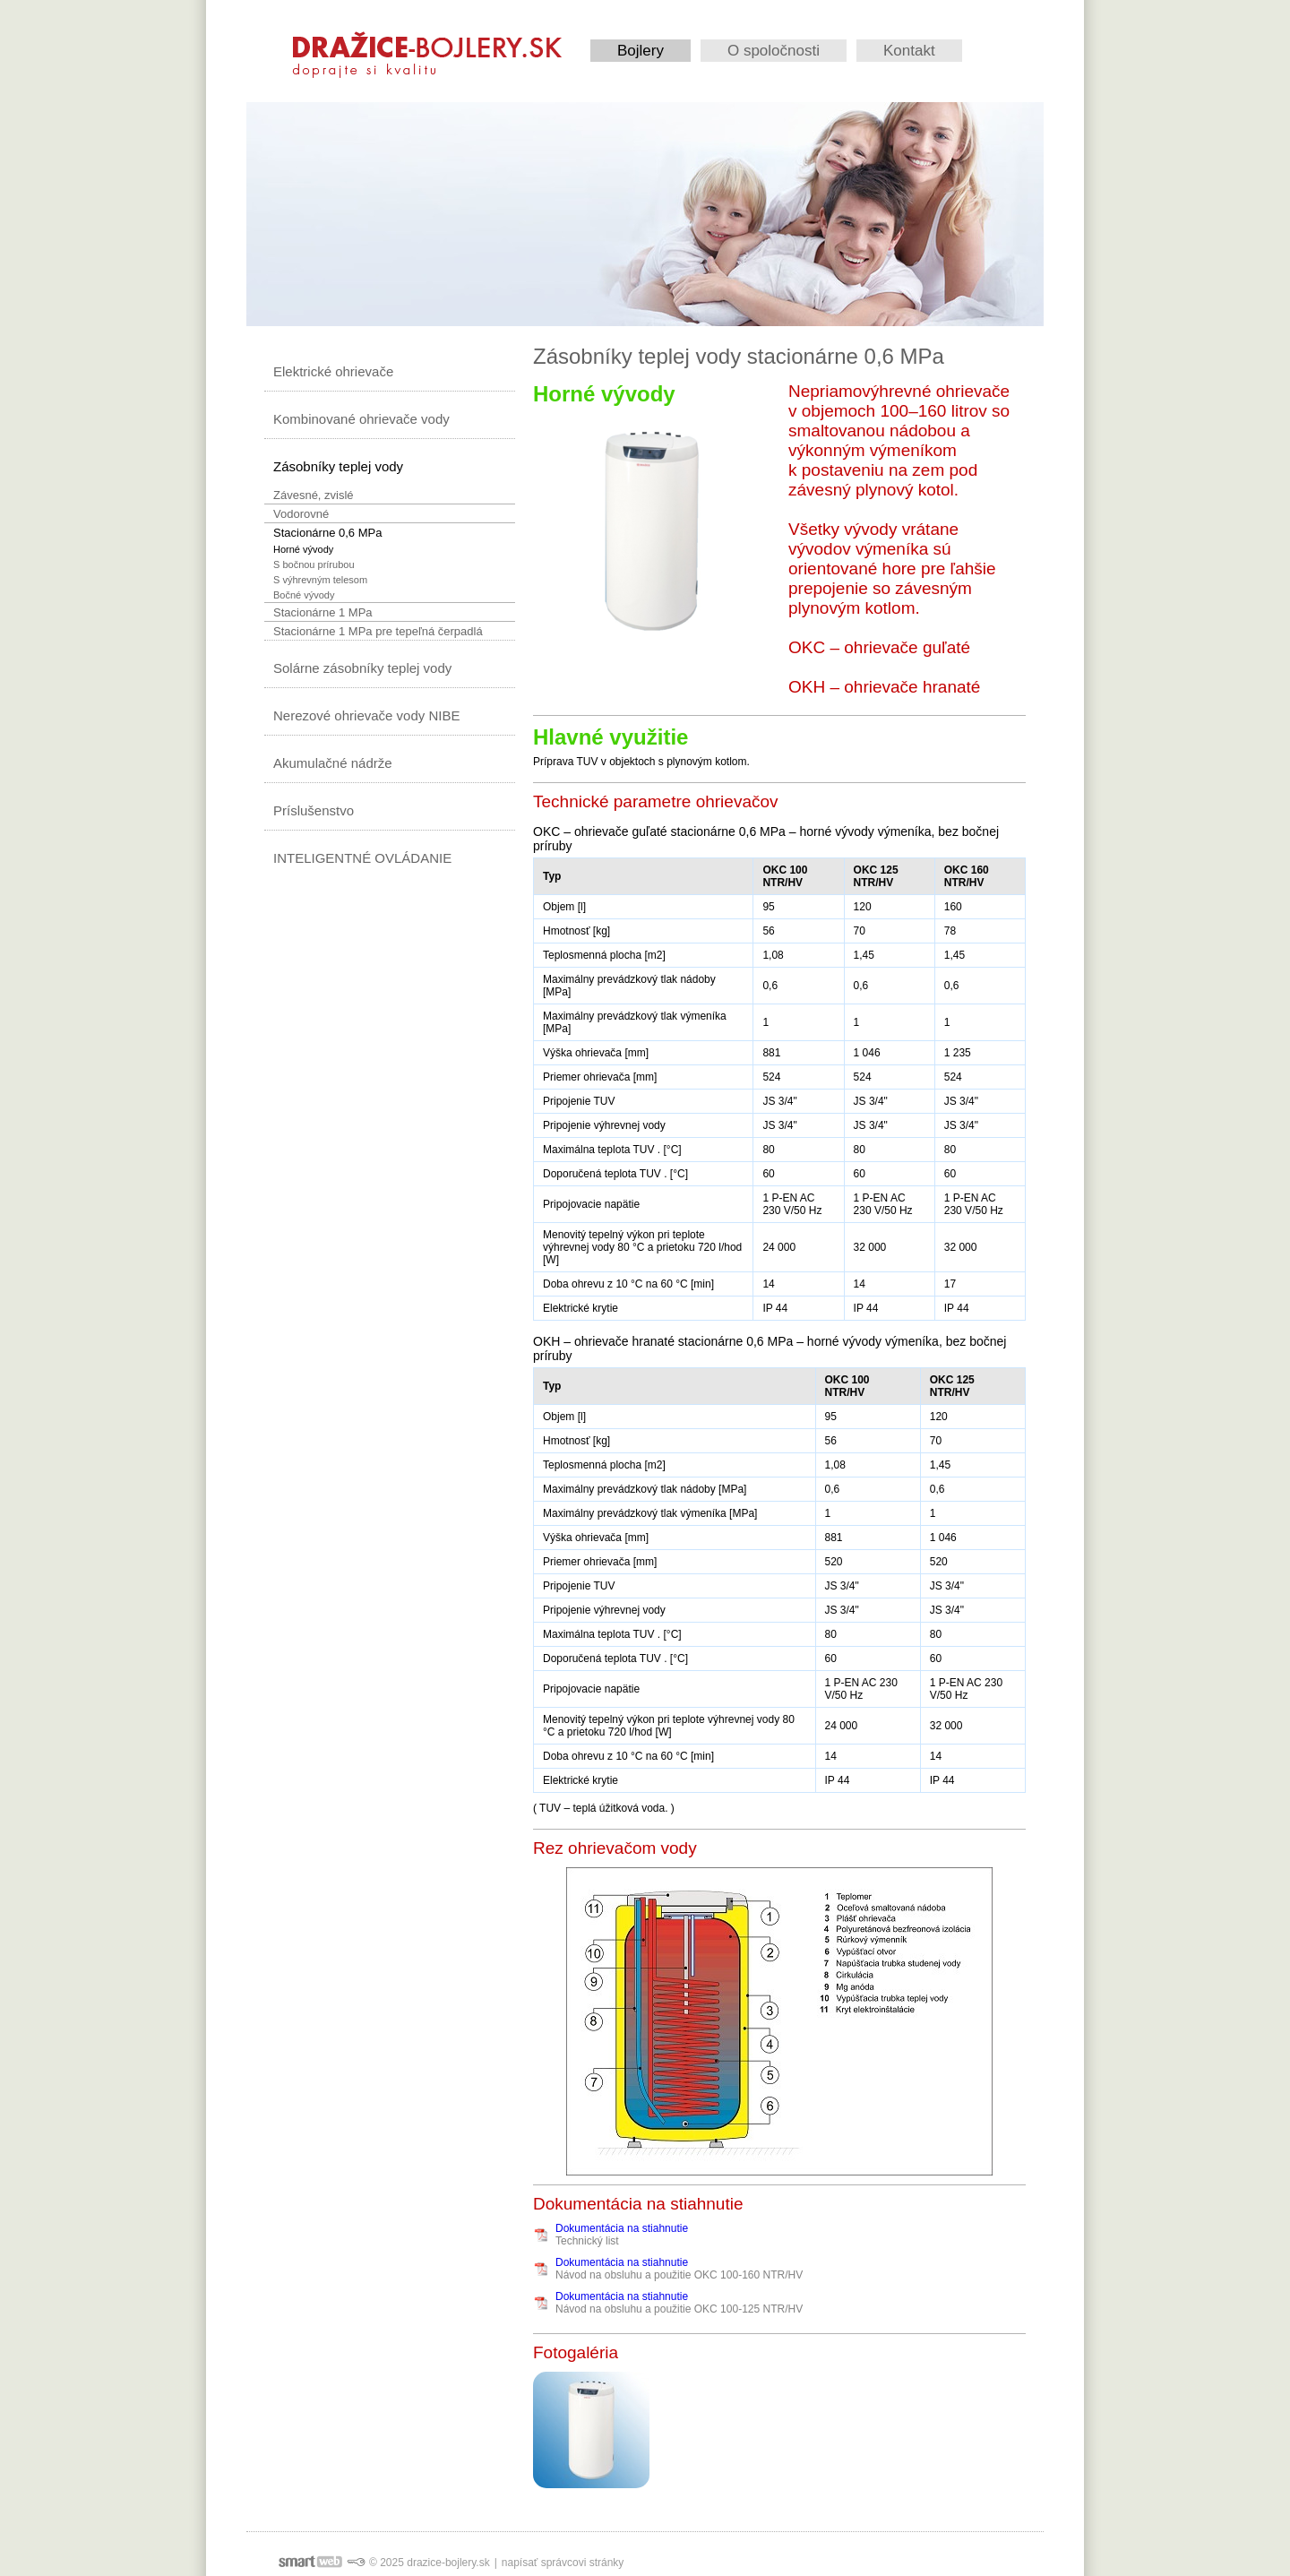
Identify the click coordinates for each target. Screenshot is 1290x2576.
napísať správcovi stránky (563, 2562)
